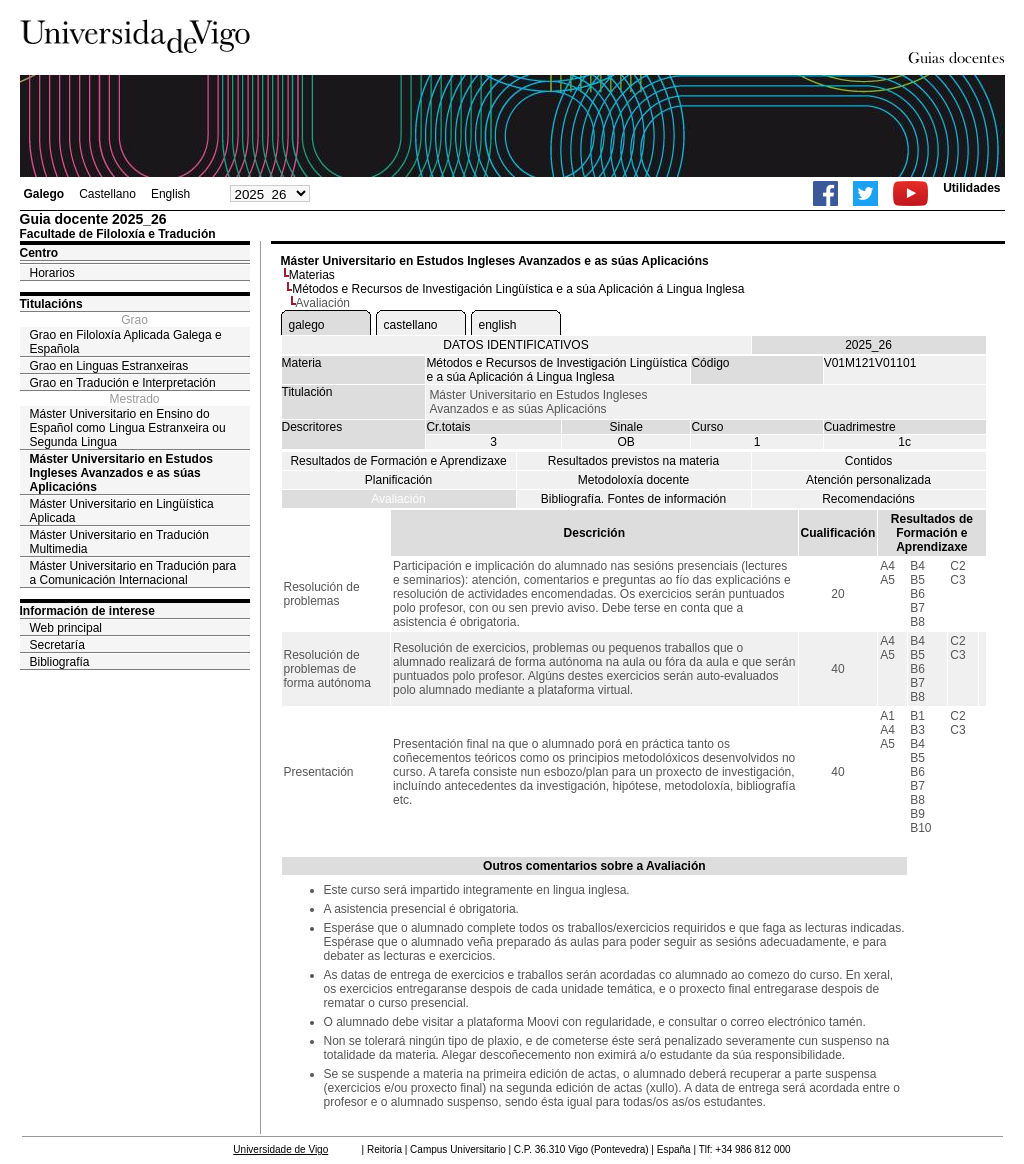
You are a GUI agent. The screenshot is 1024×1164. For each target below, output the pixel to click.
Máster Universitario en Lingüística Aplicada (122, 511)
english (498, 325)
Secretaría (57, 645)
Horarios (52, 273)
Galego (44, 194)
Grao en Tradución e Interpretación (123, 383)
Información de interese (87, 611)
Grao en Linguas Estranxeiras (109, 366)
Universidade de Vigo (280, 1149)
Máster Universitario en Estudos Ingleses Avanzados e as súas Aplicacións (121, 473)
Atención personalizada (868, 480)
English (170, 194)
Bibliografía (60, 662)
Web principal (66, 628)
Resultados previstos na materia (633, 461)
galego (307, 325)
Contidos (868, 461)
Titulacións (51, 304)
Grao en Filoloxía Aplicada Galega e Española (126, 342)
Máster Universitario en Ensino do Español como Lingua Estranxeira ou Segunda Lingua (128, 428)
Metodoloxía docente (633, 480)
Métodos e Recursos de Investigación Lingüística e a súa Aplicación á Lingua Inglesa (518, 289)
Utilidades (971, 188)
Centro (39, 253)
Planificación (398, 480)
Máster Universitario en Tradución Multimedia (119, 542)
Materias (312, 275)
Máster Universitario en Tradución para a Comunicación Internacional (133, 573)
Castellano (107, 194)
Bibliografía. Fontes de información (633, 499)
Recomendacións (868, 499)
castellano (411, 325)
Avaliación (398, 499)
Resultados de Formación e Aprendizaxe (398, 461)
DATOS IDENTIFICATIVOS (515, 345)
